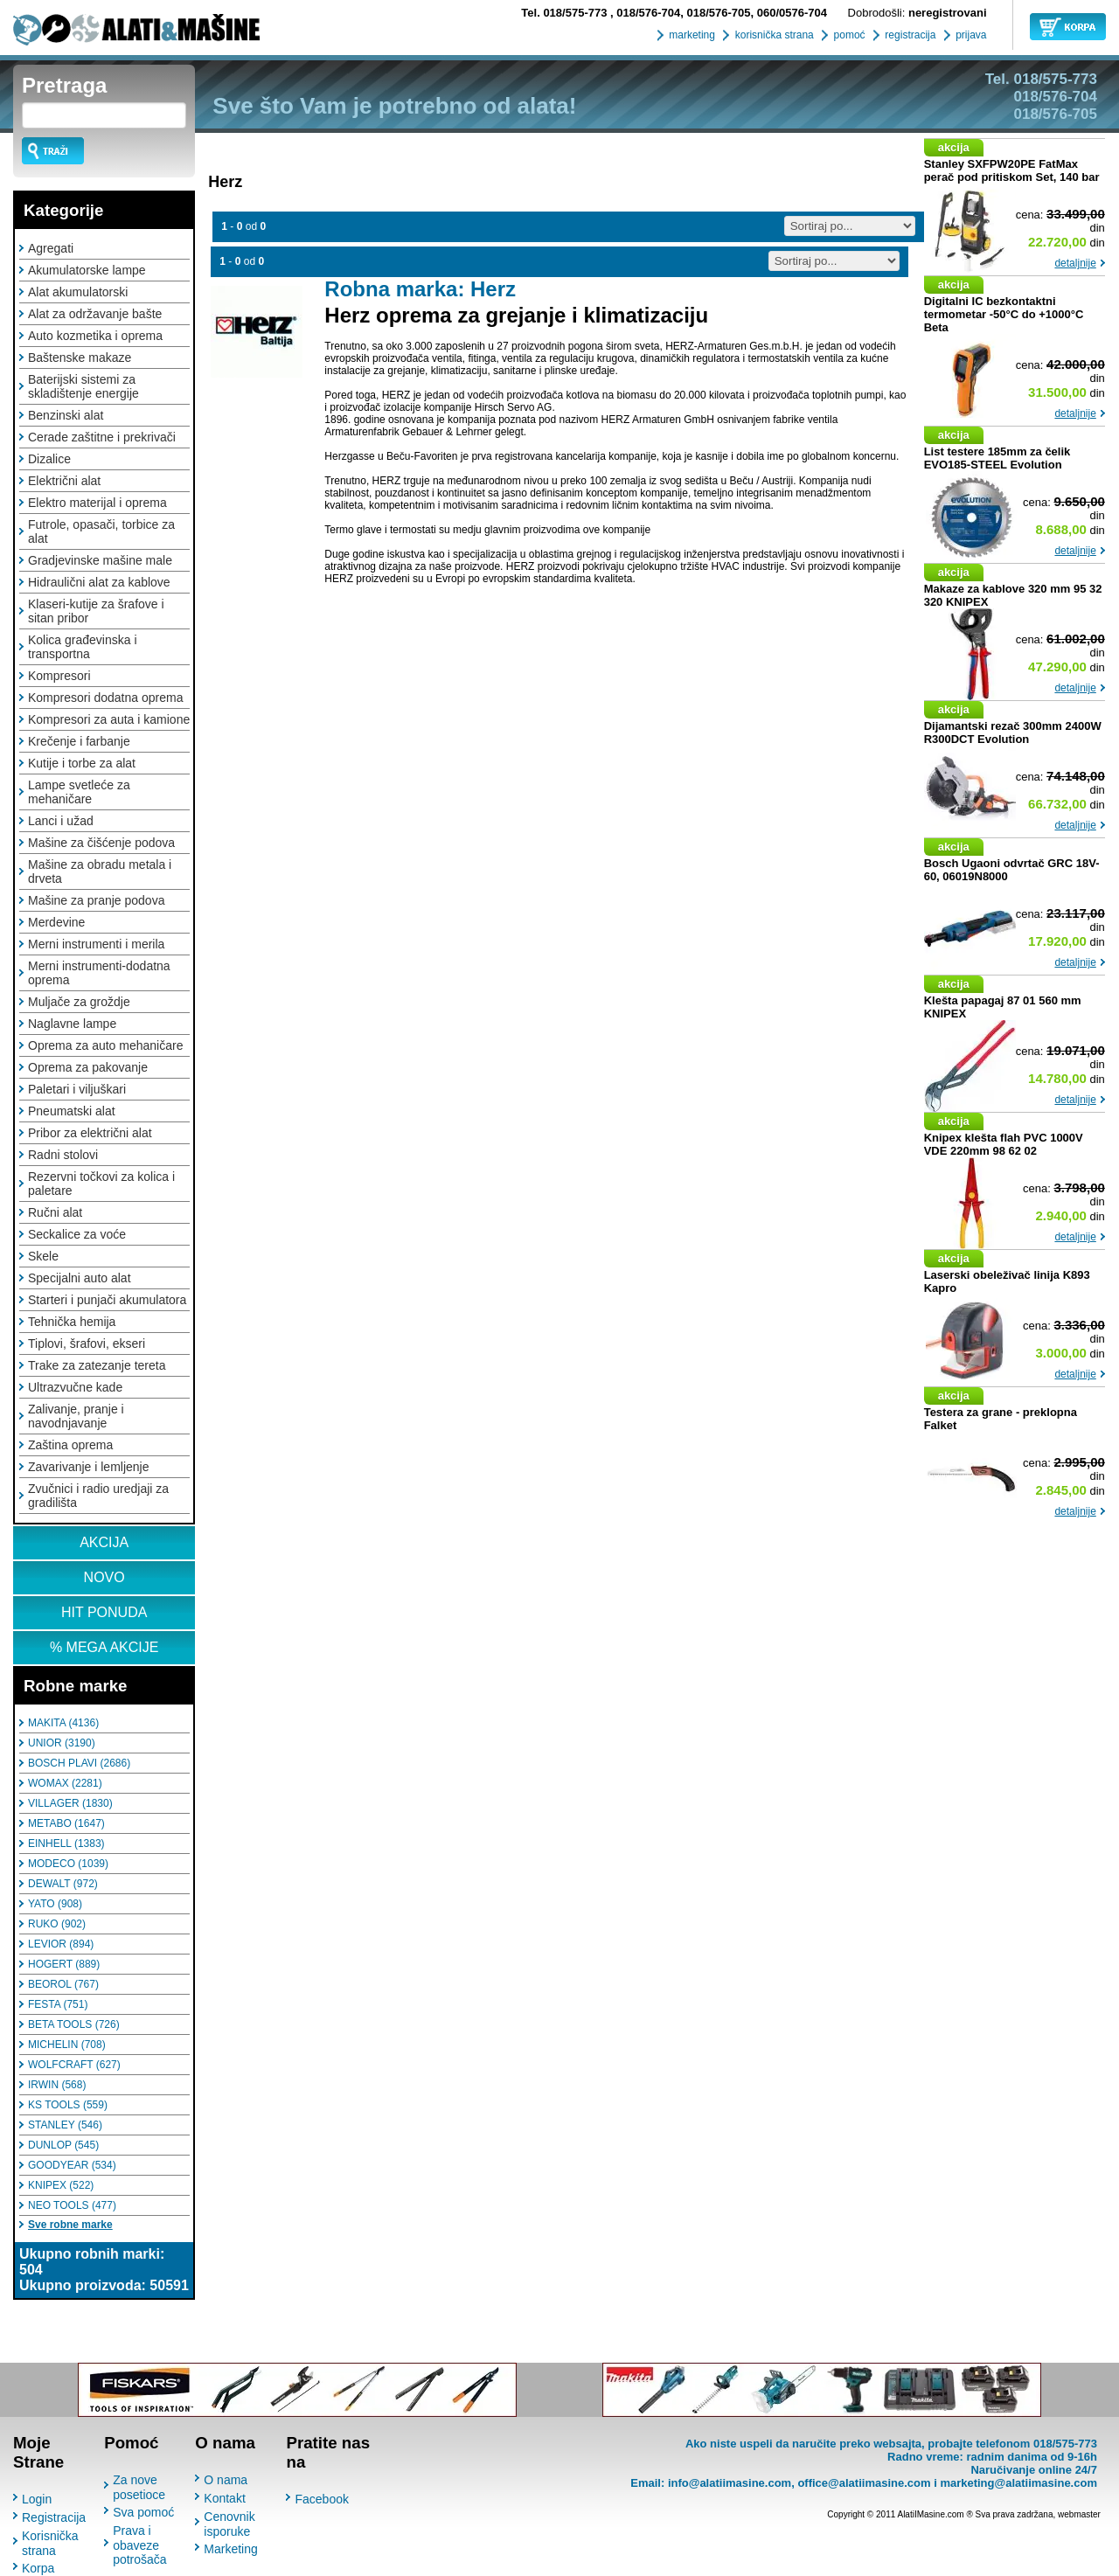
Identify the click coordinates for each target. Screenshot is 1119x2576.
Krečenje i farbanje (79, 741)
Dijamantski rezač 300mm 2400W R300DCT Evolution (1013, 732)
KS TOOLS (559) (68, 2105)
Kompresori (59, 676)
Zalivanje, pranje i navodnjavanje (76, 1416)
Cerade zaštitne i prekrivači (102, 437)
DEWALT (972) (63, 1884)
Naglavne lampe (72, 1024)
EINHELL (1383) (66, 1843)
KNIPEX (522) (61, 2185)
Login (37, 2499)
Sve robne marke (70, 2224)
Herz (225, 182)
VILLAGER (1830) (70, 1803)
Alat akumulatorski (78, 292)
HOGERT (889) (64, 1964)
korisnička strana (772, 35)
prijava (970, 35)
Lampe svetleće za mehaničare (79, 792)
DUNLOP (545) (63, 2145)
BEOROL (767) (63, 1984)
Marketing (230, 2549)
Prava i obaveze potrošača (139, 2545)
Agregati (50, 248)
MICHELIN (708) (67, 2044)
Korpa (38, 2568)
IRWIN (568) (57, 2085)
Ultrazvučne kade (75, 1387)
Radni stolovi (63, 1155)
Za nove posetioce (139, 2487)
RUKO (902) (57, 1924)
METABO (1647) (66, 1823)
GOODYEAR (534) (72, 2165)
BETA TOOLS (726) (74, 2024)
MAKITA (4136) (63, 1723)
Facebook (321, 2499)
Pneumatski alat (71, 1111)
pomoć (848, 35)
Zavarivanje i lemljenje (88, 1467)
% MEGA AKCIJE (104, 1647)
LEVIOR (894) (61, 1944)
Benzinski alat (65, 415)
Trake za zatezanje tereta (96, 1365)
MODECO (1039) (68, 1863)
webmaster (1079, 2514)
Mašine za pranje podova (96, 900)
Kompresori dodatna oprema (105, 698)
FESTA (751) (57, 2004)
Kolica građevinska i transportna (82, 647)
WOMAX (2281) (65, 1783)
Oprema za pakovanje (88, 1067)
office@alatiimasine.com (863, 2482)
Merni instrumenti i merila (96, 944)
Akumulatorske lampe (87, 270)
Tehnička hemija (71, 1322)
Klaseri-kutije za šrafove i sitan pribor (96, 611)
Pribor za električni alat (90, 1133)
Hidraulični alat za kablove (99, 582)
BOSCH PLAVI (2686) (79, 1763)
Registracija (54, 2517)
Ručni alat (55, 1212)
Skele (43, 1256)
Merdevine (56, 922)
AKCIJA (104, 1542)
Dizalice (49, 459)
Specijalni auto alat (79, 1278)
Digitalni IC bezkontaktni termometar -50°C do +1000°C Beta (1004, 314)
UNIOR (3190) (61, 1743)
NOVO (104, 1577)
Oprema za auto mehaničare (105, 1045)
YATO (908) (55, 1904)
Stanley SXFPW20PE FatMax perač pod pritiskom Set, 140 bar (1012, 170)
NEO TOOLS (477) (72, 2205)
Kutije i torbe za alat (82, 763)
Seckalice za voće (77, 1234)
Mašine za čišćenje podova (101, 843)
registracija (908, 35)
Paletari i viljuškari (77, 1089)
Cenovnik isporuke (229, 2524)
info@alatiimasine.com (729, 2482)
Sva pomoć (143, 2512)
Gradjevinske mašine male (100, 560)
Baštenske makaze (79, 358)
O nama (225, 2480)
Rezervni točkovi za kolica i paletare (101, 1184)
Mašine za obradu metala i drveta (99, 871)
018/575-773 (565, 12)
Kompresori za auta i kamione (109, 719)
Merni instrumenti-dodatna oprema (99, 973)
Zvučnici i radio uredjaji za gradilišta (98, 1496)
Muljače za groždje (79, 1002)
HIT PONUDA (104, 1612)
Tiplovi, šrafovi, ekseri (86, 1343)
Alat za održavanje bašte (95, 314)
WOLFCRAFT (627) (74, 2065)
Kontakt (224, 2498)
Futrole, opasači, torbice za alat (101, 531)
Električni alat (64, 481)
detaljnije (1074, 263)
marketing (690, 35)
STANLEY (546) (65, 2125)
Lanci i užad (61, 821)
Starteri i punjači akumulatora (107, 1300)
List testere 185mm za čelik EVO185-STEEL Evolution (997, 458)
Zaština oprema (70, 1445)
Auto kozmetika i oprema (95, 336)
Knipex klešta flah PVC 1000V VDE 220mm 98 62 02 (1003, 1144)
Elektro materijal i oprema (97, 503)
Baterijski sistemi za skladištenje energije (83, 386)
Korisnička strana (50, 2543)
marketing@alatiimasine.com (1018, 2482)
